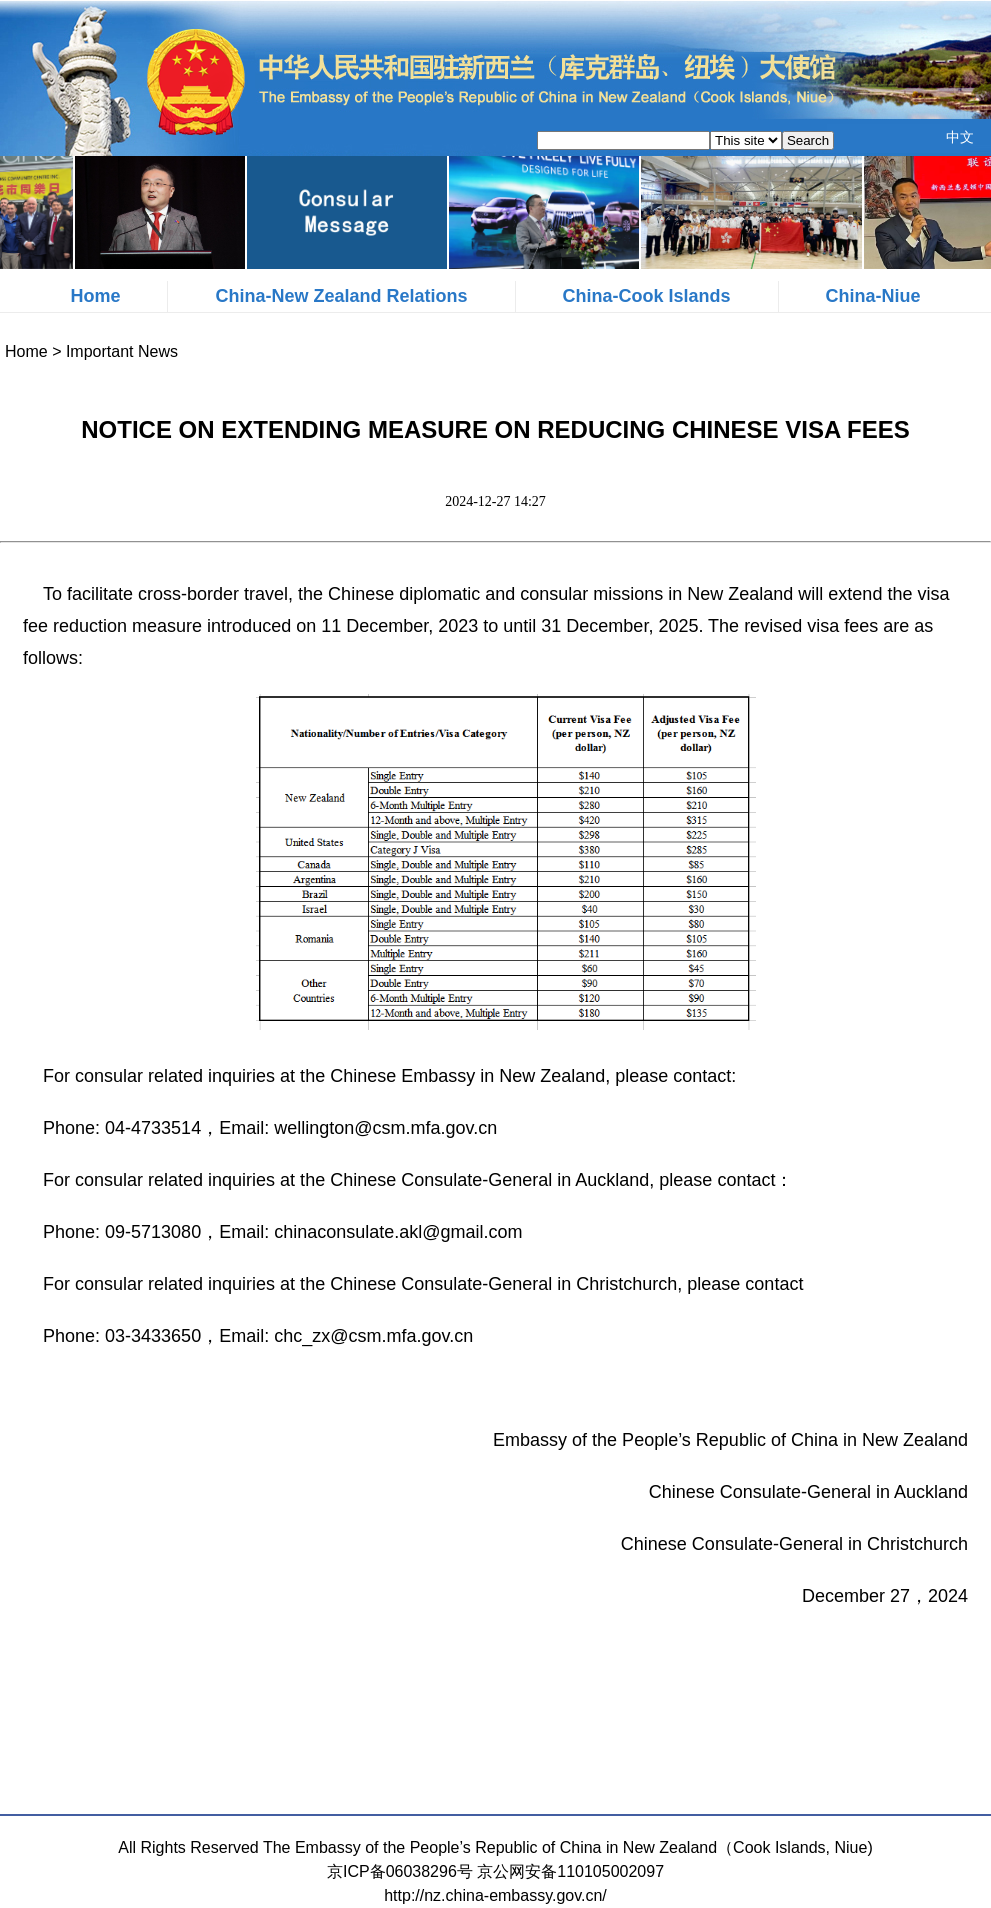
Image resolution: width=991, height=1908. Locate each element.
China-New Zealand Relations (341, 296)
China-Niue (873, 296)
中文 (960, 137)
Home (95, 296)
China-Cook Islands (647, 296)
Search (808, 140)
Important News (122, 351)
